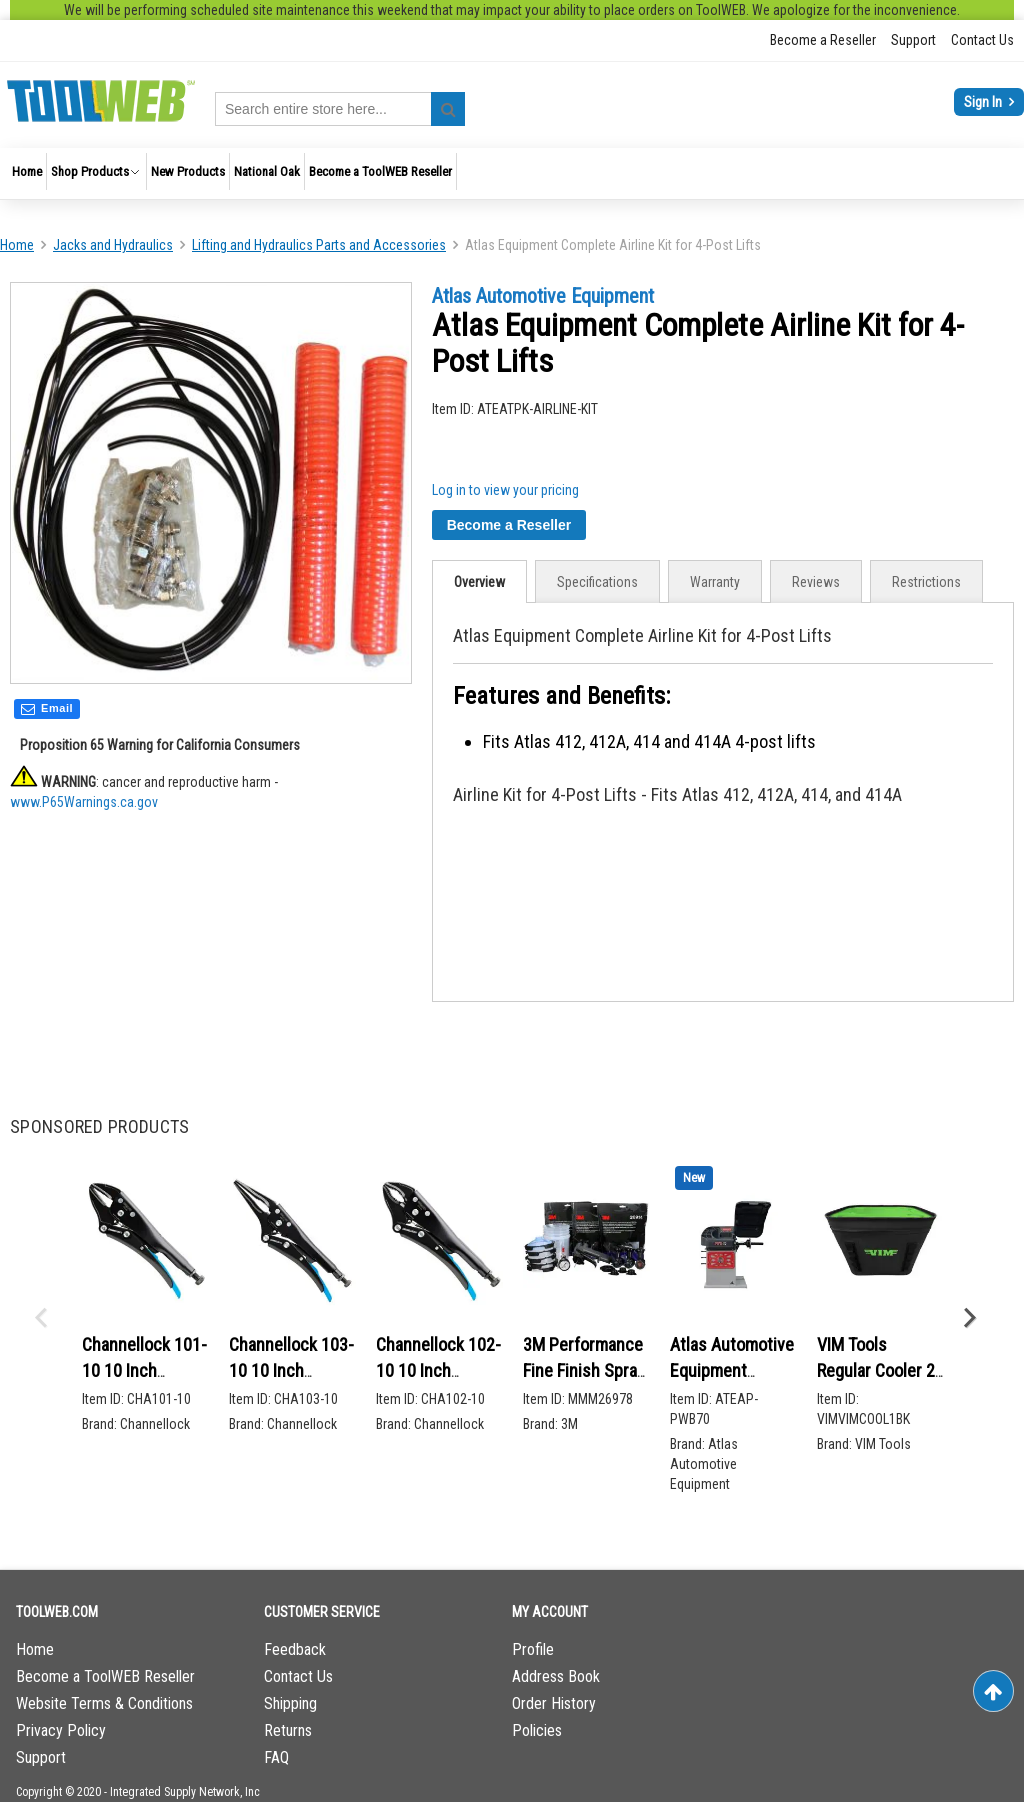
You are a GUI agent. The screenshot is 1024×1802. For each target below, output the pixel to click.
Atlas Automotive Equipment (543, 296)
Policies (537, 1730)
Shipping (290, 1703)
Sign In (984, 102)
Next (969, 1318)
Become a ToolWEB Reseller (105, 1676)
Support (913, 40)
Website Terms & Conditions (104, 1703)
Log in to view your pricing (505, 490)
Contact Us (982, 40)
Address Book (556, 1676)
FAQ (276, 1757)
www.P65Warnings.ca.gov (84, 804)
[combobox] (340, 109)
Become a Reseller (823, 40)
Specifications (597, 582)
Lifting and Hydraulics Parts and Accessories (319, 245)
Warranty (715, 582)
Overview (479, 582)
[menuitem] (27, 171)
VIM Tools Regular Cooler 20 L (880, 1370)
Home (17, 245)
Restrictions (926, 582)
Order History (554, 1703)
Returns (288, 1730)
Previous (40, 1318)
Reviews (816, 582)
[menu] (512, 173)
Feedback (295, 1649)
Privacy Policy (61, 1730)
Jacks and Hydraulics (113, 245)
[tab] (479, 581)
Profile (533, 1649)
